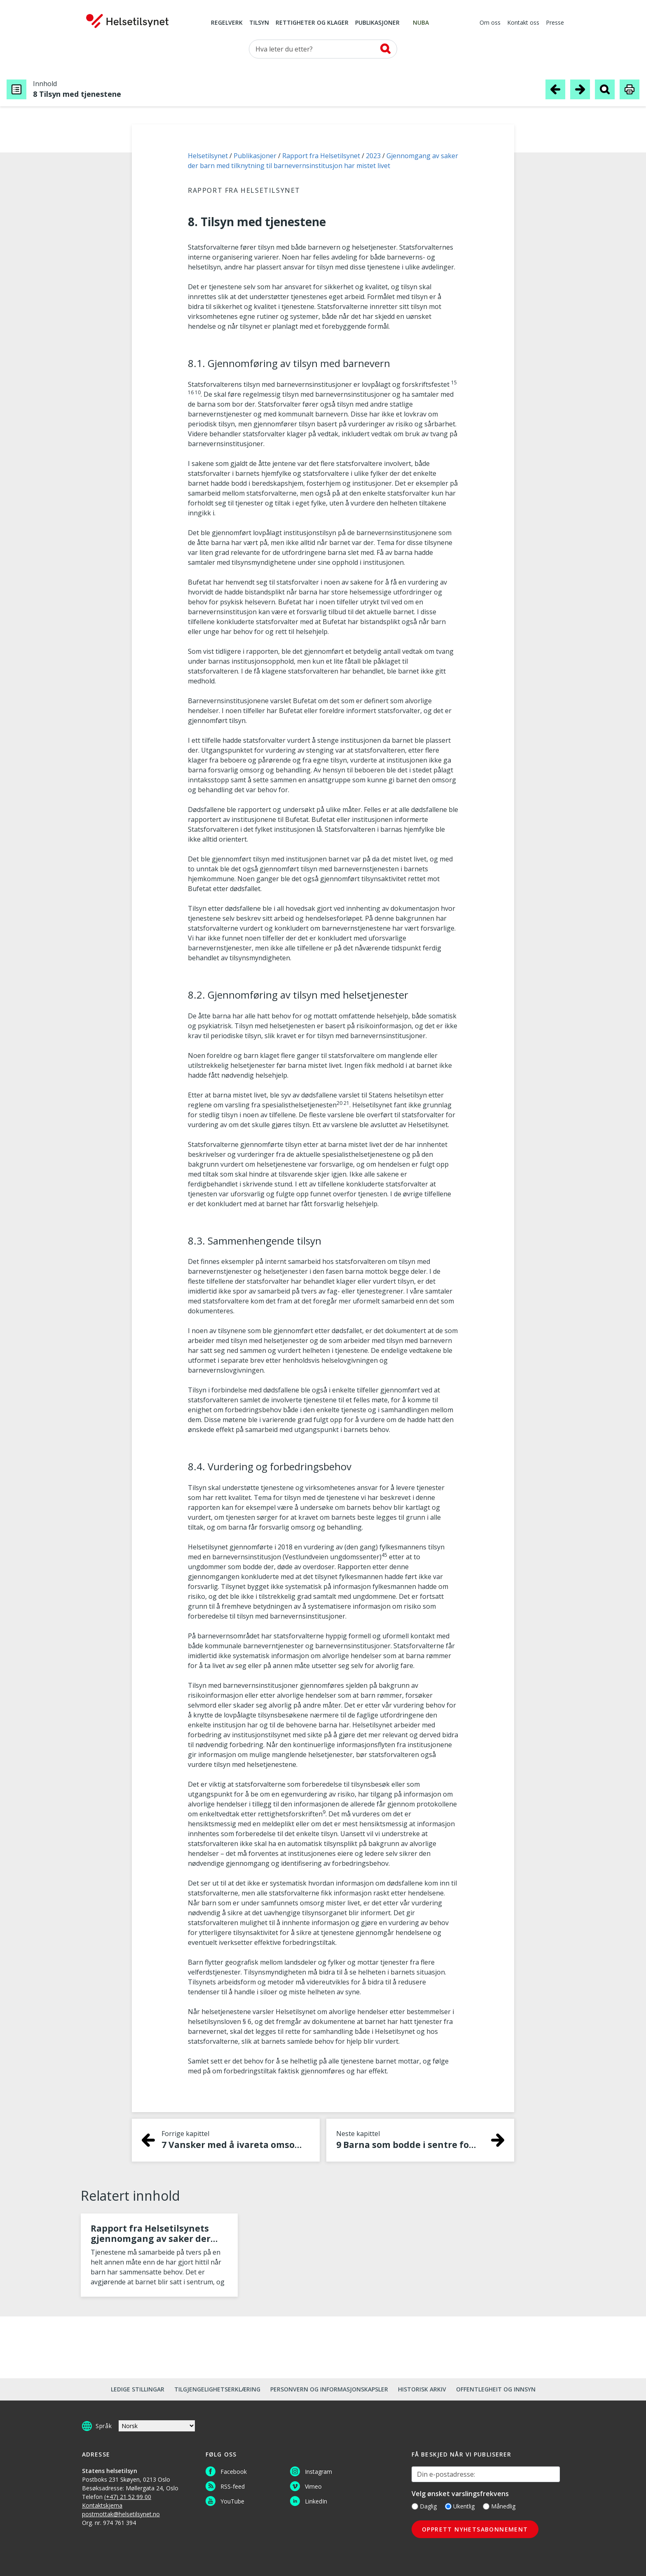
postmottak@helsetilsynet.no (121, 2514)
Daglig (424, 2506)
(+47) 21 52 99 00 (127, 2497)
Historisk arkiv (422, 2389)
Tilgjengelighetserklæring (217, 2389)
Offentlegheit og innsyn (496, 2389)
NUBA (421, 23)
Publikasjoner (377, 23)
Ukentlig (460, 2506)
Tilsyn (259, 23)
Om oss (490, 23)
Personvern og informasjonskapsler (329, 2389)
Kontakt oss (523, 23)
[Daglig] (415, 2506)
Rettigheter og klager (312, 23)
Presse (555, 23)
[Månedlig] (486, 2506)
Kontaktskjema (102, 2505)
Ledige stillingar (137, 2389)
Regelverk (227, 23)
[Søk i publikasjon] (605, 89)
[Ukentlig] (448, 2506)
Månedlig (499, 2506)
